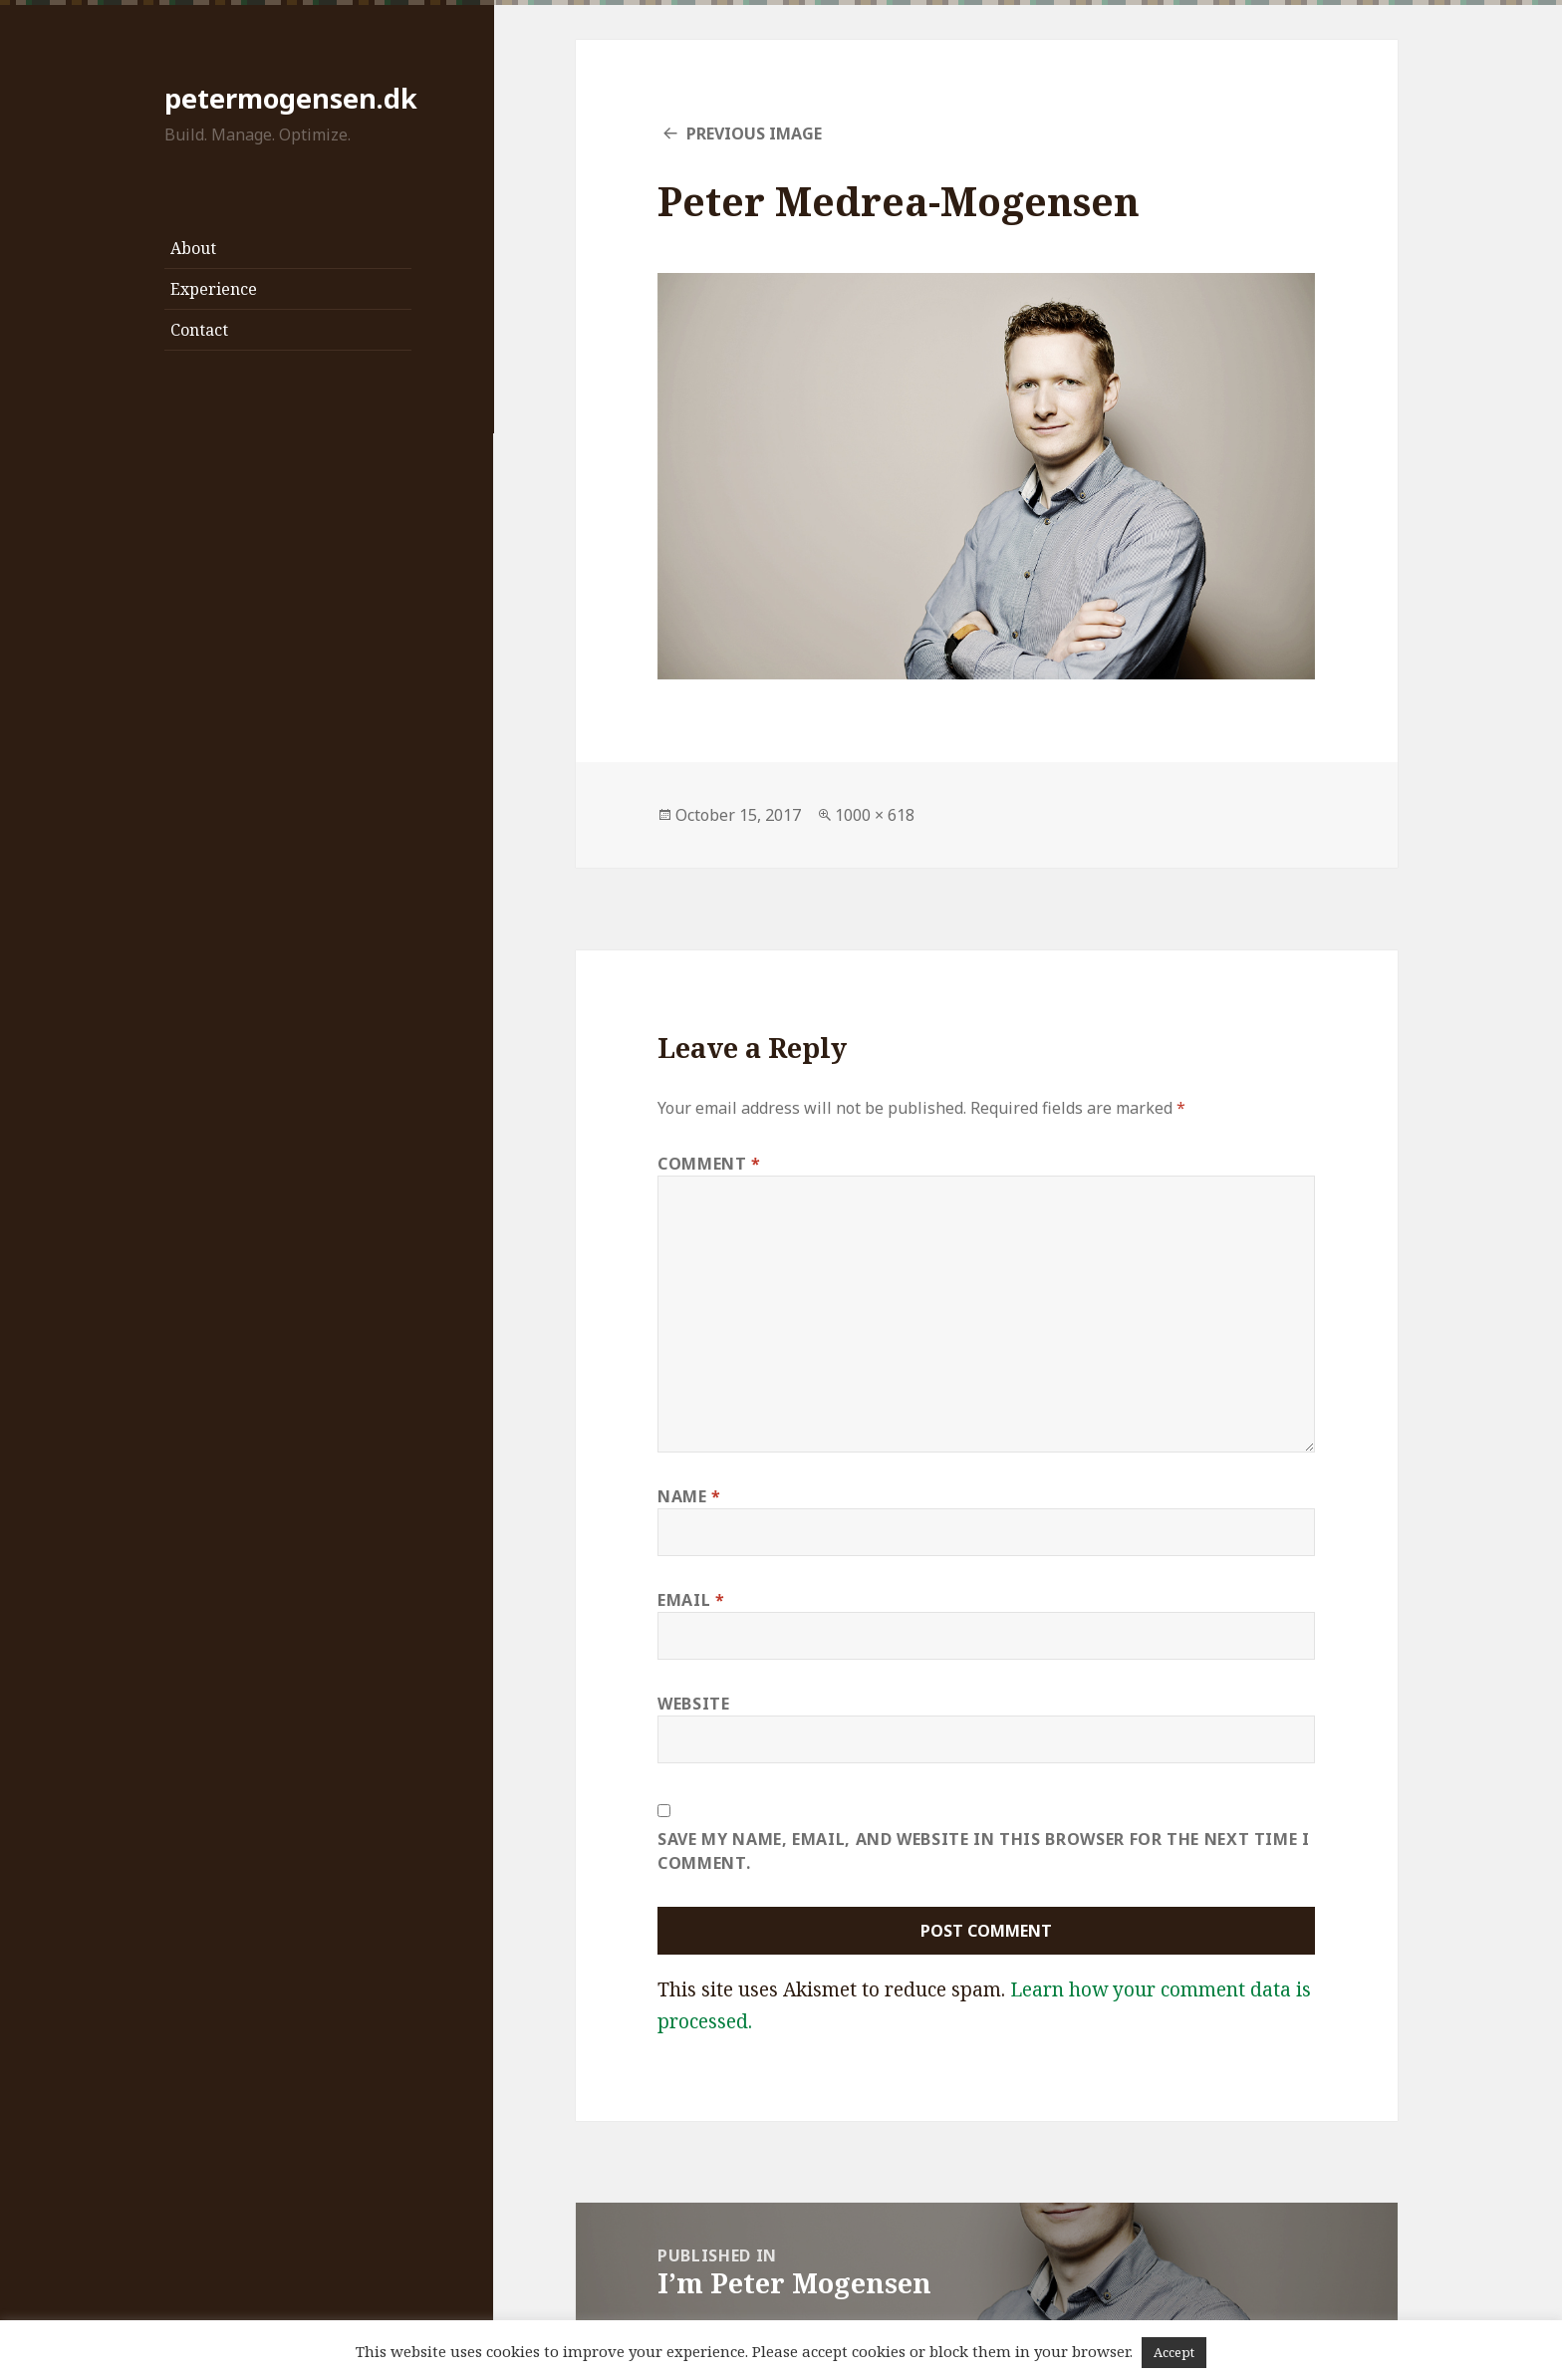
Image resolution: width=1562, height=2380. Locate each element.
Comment (709, 1164)
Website (693, 1704)
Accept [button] (1174, 2352)
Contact (199, 330)
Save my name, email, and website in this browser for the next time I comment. (983, 1851)
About (193, 248)
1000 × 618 (874, 815)
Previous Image (754, 133)
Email (690, 1600)
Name (689, 1496)
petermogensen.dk (290, 98)
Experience (213, 289)
